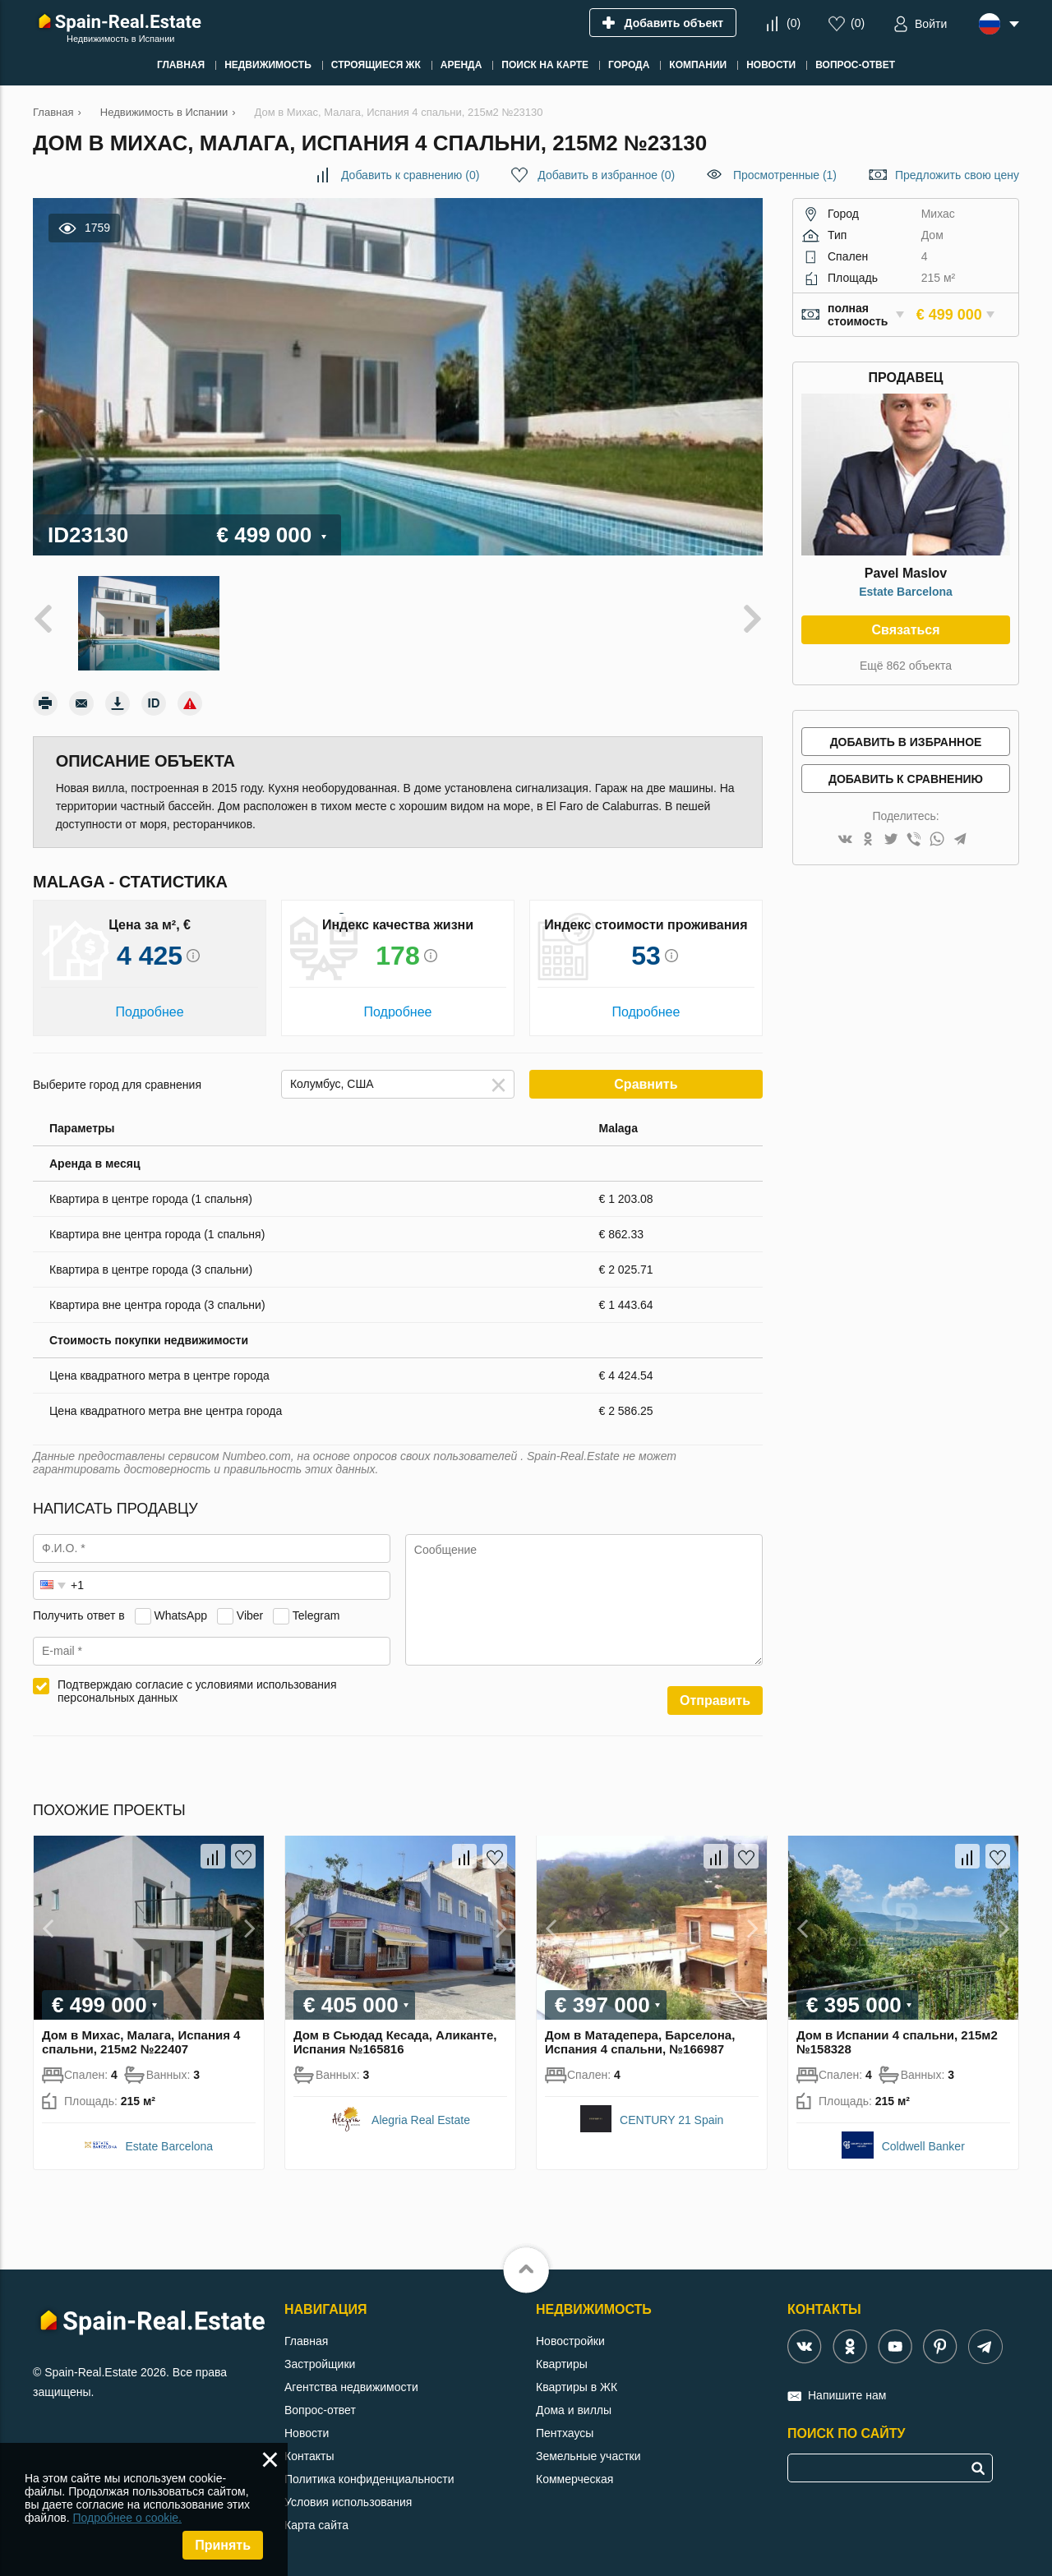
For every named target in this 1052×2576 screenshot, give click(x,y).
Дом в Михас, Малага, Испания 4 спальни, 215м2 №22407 (141, 2042)
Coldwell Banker (923, 2146)
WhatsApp (180, 1615)
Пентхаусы (564, 2433)
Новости (306, 2433)
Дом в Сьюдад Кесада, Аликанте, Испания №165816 (394, 2042)
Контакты (309, 2456)
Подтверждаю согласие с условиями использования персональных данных (197, 1691)
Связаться (905, 630)
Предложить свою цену (957, 175)
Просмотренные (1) (785, 175)
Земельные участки (588, 2456)
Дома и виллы (573, 2410)
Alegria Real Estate (420, 2120)
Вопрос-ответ (320, 2410)
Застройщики (319, 2364)
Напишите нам (847, 2395)
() (794, 23)
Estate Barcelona (906, 591)
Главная (306, 2341)
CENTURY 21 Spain (671, 2120)
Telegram (316, 1615)
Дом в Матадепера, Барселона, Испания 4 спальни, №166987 (640, 2042)
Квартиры (562, 2364)
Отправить (715, 1700)
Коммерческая (574, 2479)
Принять (223, 2545)
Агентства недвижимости (351, 2387)
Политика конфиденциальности (369, 2479)
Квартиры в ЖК (576, 2387)
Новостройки (570, 2341)
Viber (250, 1615)
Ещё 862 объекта (906, 665)
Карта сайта (316, 2525)
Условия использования (348, 2502)
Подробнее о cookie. (127, 2517)
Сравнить (645, 1084)
